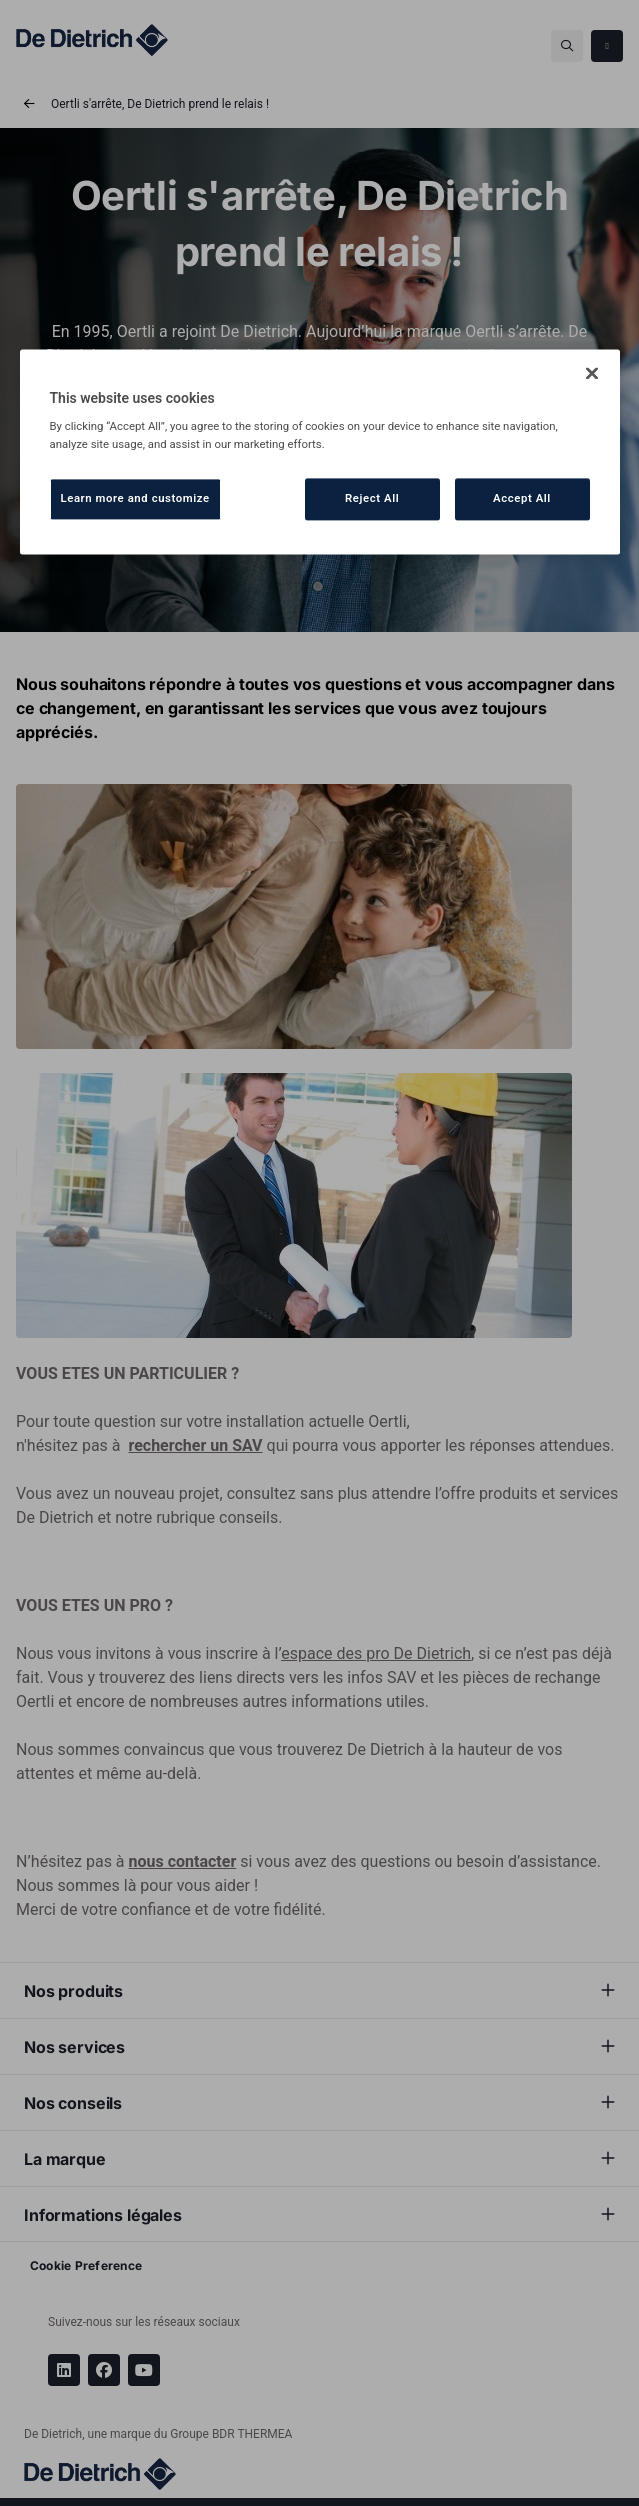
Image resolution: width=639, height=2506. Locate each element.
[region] (320, 451)
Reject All (372, 498)
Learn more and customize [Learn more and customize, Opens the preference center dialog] (135, 498)
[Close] (592, 373)
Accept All (522, 498)
